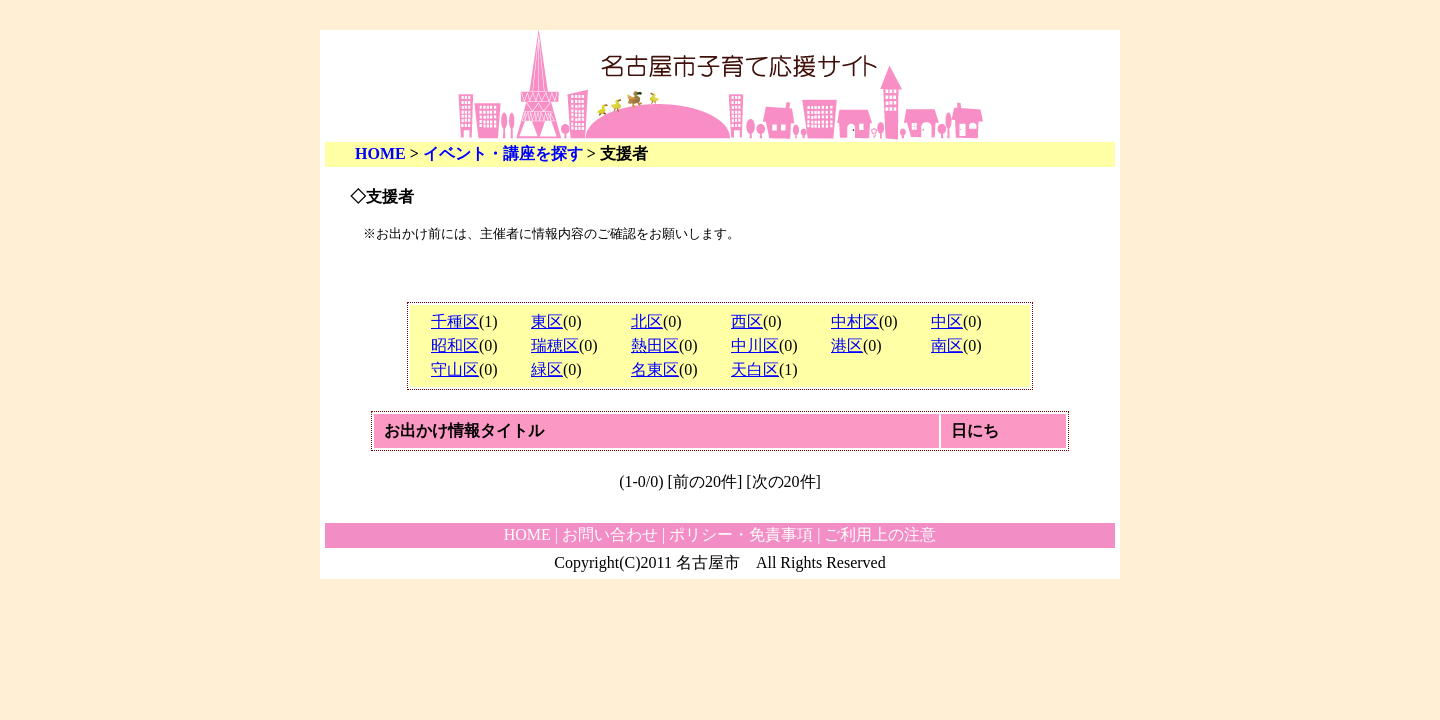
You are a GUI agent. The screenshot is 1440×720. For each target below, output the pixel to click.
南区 (947, 345)
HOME (380, 153)
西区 (747, 321)
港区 (847, 345)
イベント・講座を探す (503, 153)
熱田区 (655, 345)
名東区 (655, 369)
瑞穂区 (555, 345)
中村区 (855, 321)
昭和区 (455, 345)
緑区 (547, 369)
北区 (647, 321)
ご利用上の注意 (880, 534)
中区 (947, 321)
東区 (547, 321)
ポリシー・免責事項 (741, 534)
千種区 (455, 321)
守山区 (455, 369)
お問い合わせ (610, 534)
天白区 (755, 369)
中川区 (755, 345)
